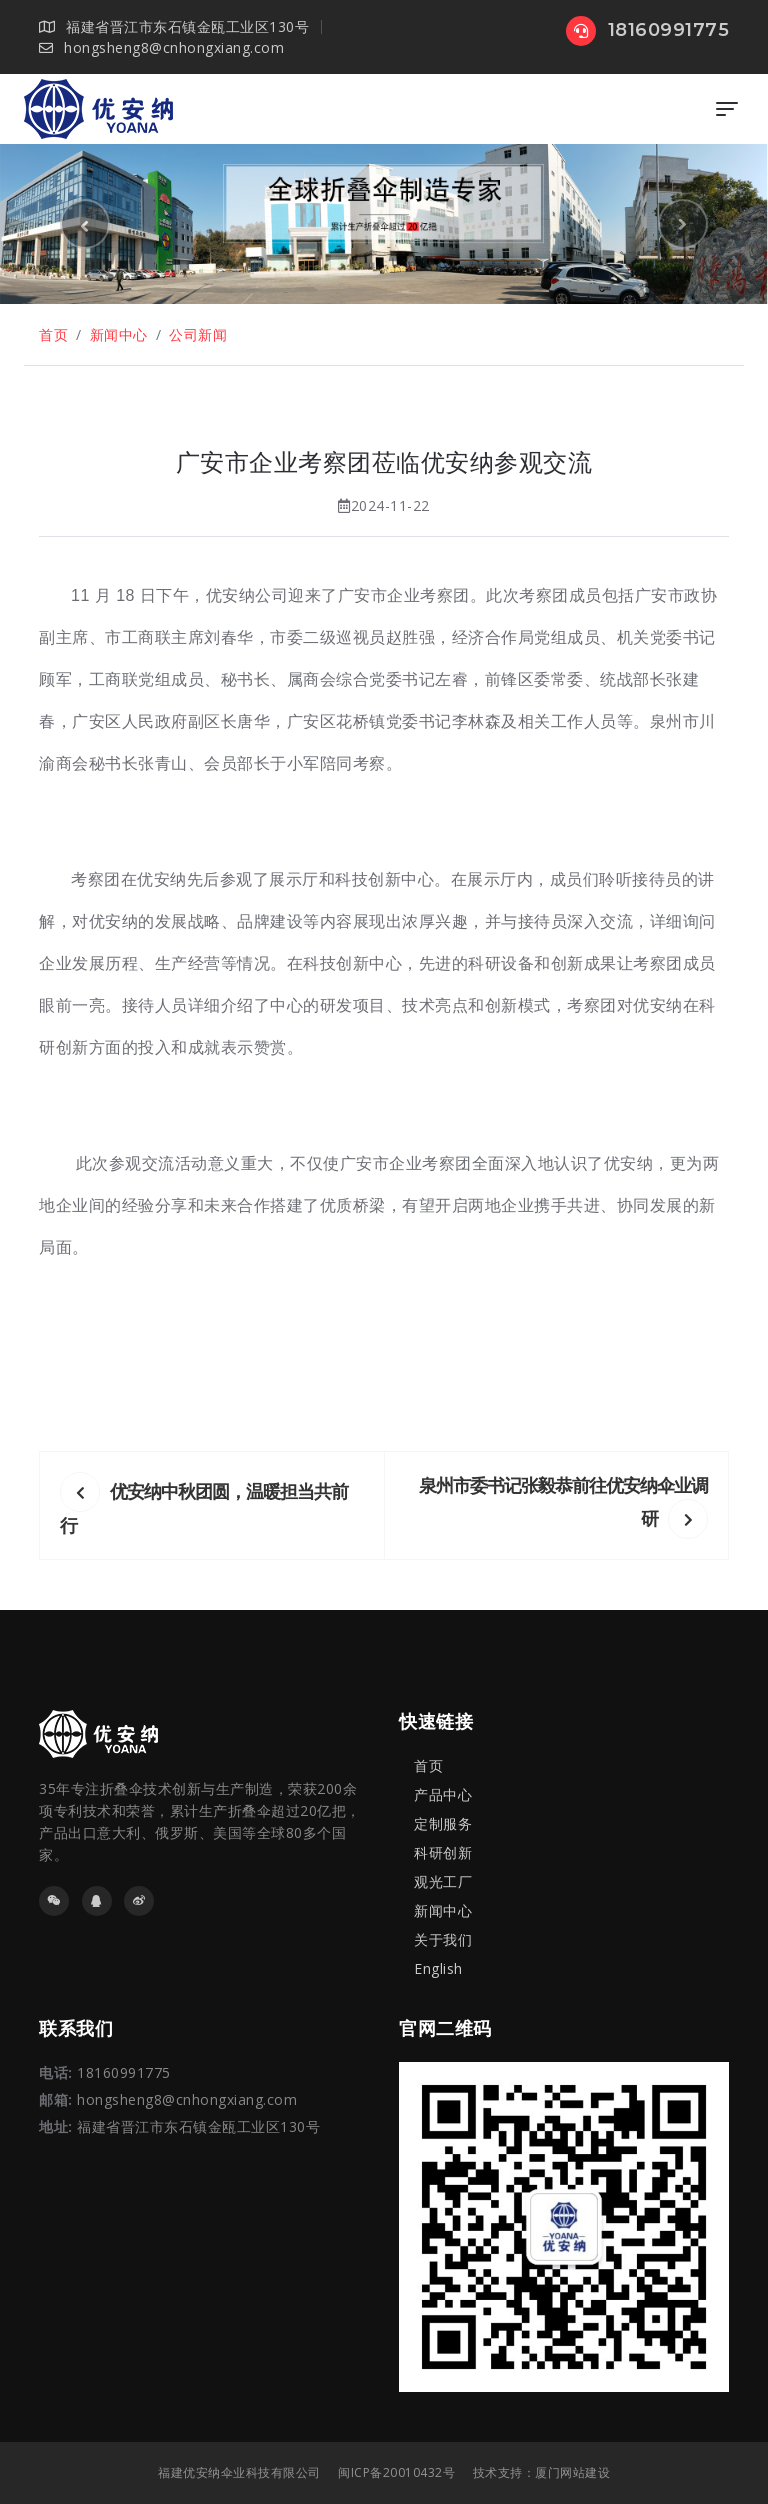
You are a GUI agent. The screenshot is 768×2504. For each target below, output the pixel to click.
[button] (85, 224)
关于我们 (443, 1939)
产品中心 (443, 1794)
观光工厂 (443, 1881)
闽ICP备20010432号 (396, 2472)
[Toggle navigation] (727, 109)
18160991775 (647, 30)
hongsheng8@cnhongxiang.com (161, 47)
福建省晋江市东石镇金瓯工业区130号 (198, 2126)
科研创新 (443, 1852)
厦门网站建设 (572, 2472)
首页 (53, 334)
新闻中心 (119, 334)
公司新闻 (198, 334)
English (438, 1968)
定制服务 (443, 1823)
